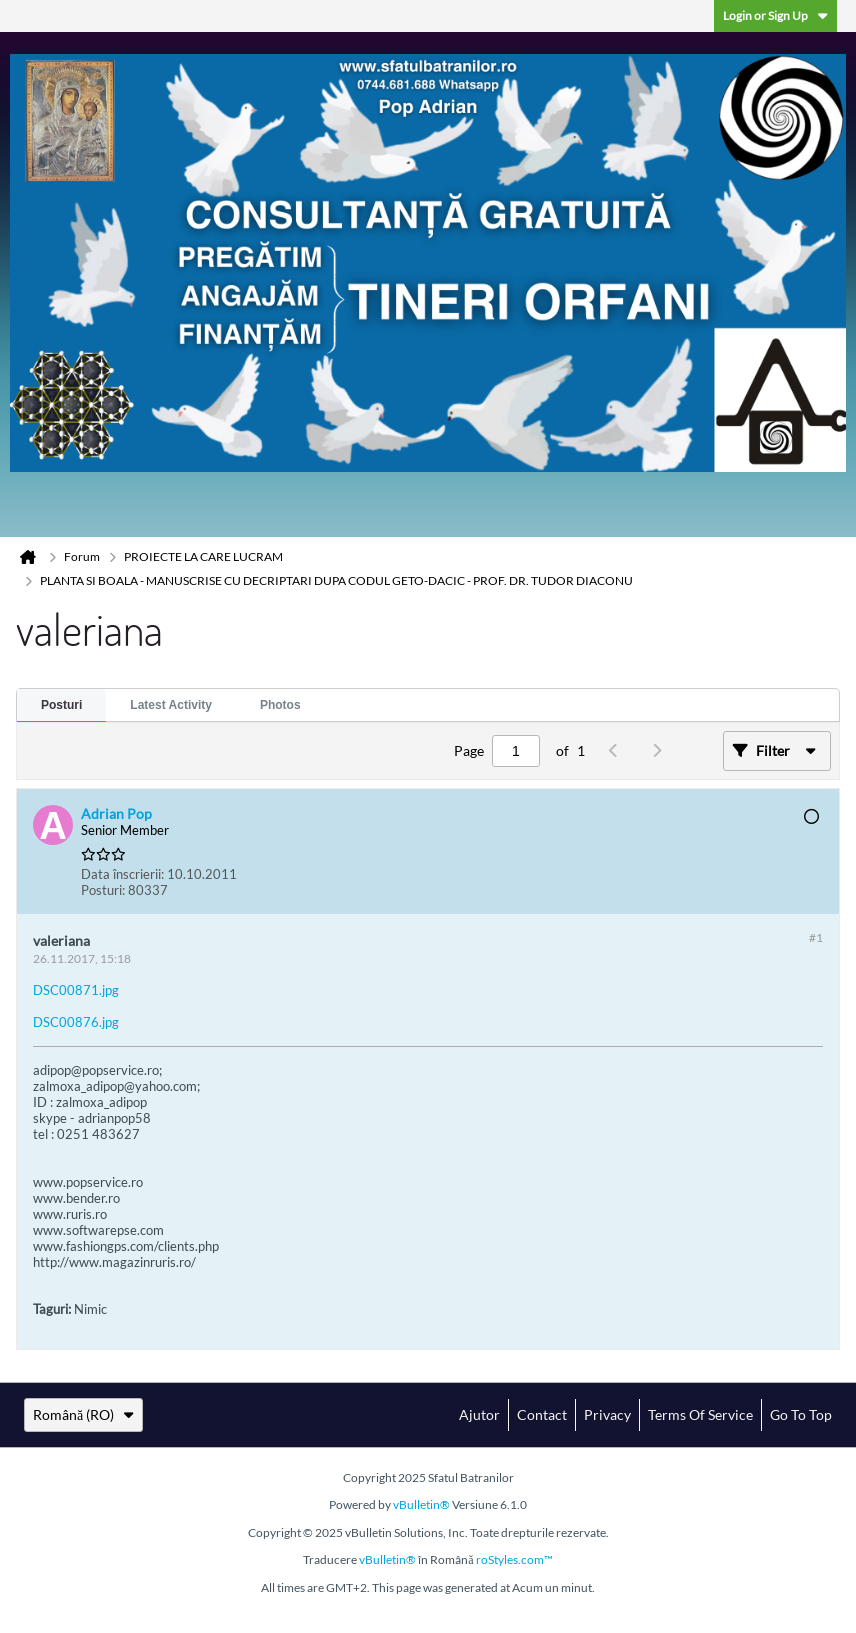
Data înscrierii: (122, 874)
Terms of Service (700, 1414)
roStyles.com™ (514, 1559)
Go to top (801, 1414)
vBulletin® (421, 1504)
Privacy (607, 1414)
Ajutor (479, 1414)
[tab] (61, 706)
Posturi (61, 705)
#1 (816, 937)
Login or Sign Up (775, 15)
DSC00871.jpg (76, 990)
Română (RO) (83, 1414)
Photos (280, 705)
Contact (542, 1414)
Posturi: (103, 890)
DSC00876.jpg (76, 1022)
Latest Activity (171, 705)
